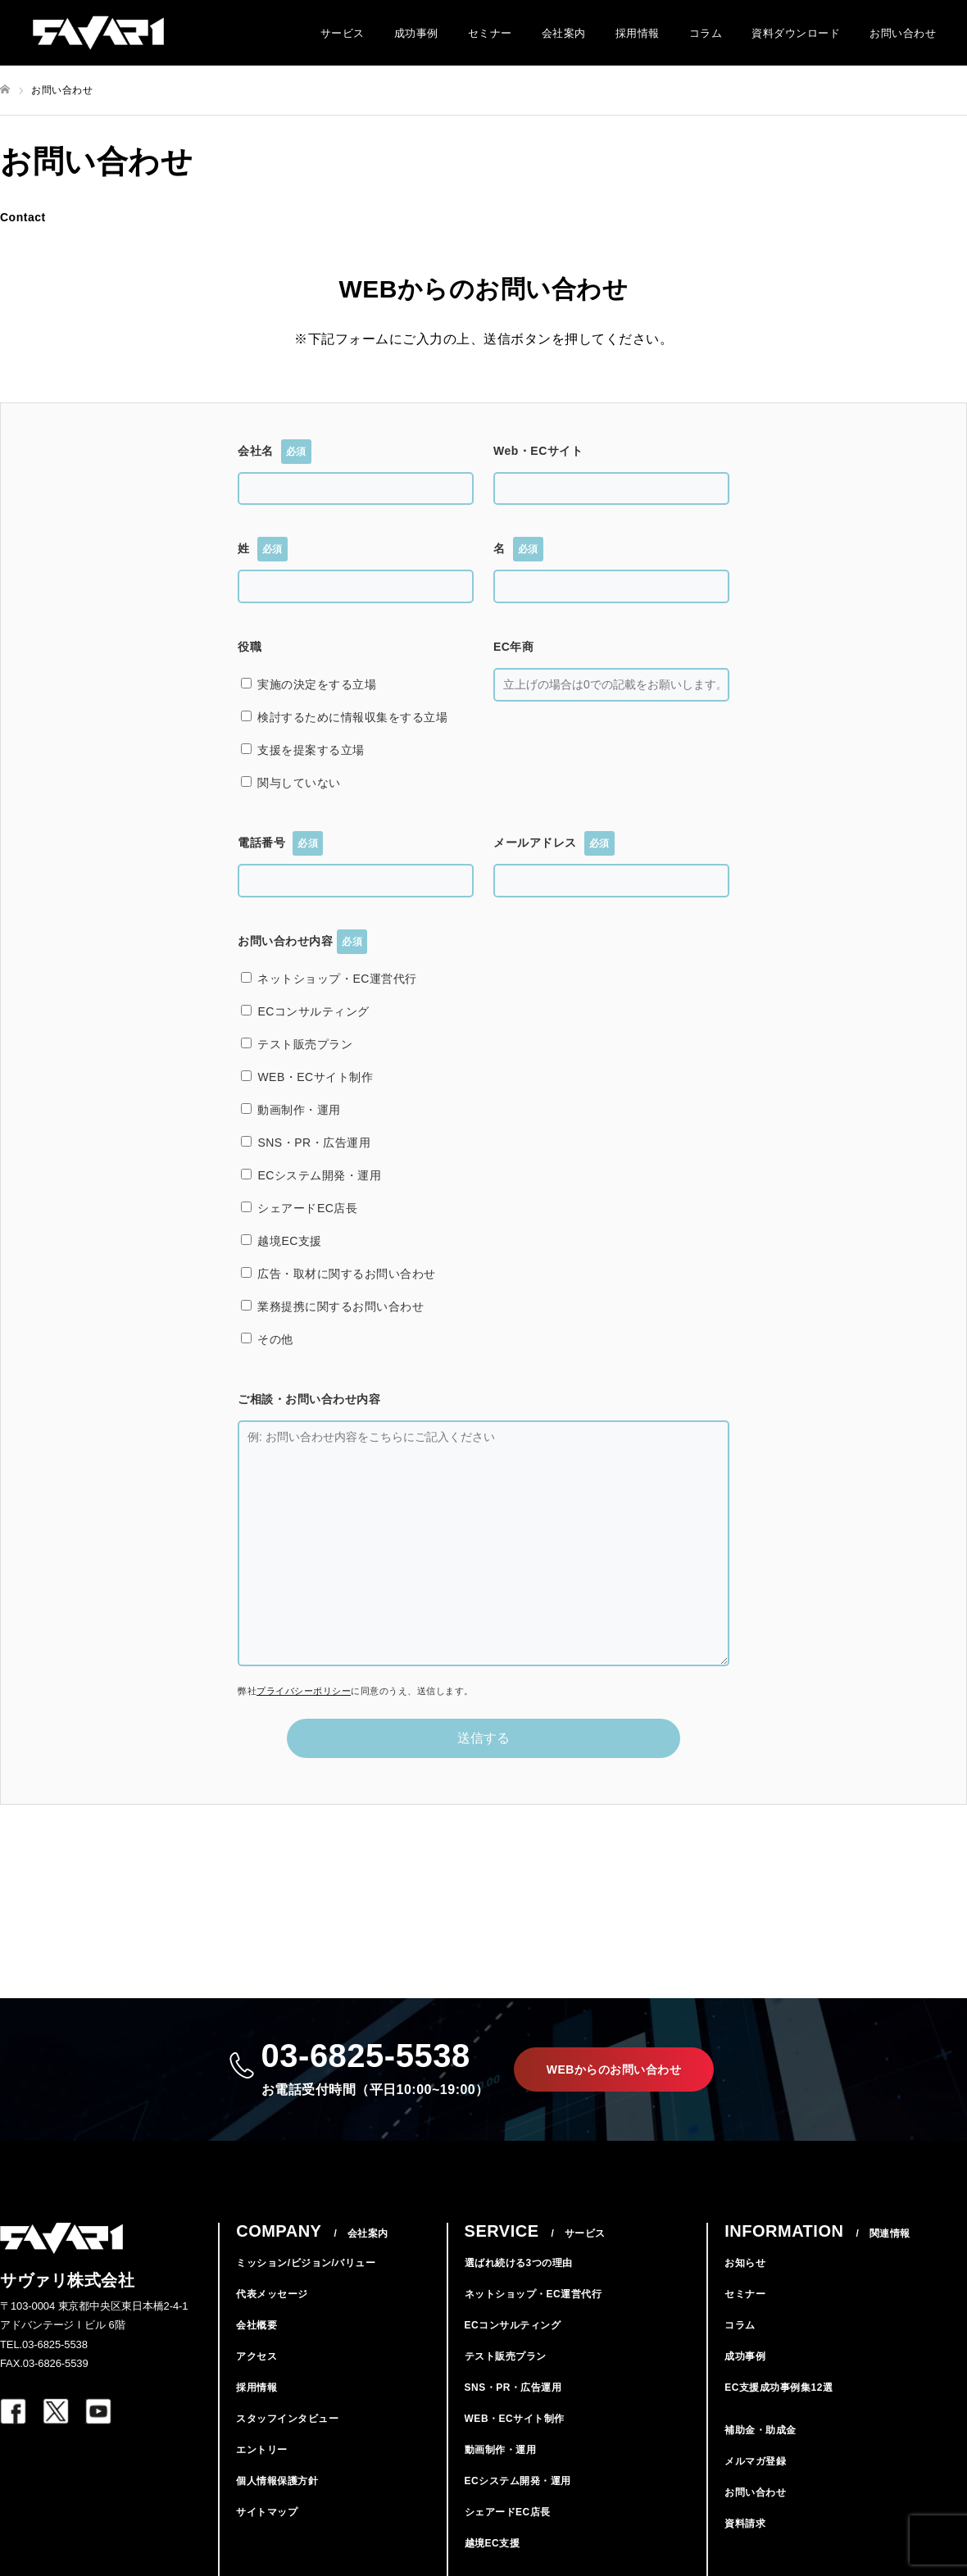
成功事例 (416, 33)
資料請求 (744, 2523)
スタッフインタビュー (287, 2418)
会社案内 (564, 33)
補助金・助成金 (760, 2430)
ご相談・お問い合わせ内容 (309, 1399)
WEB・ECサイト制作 (515, 2418)
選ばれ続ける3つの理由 (519, 2263)
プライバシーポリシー (304, 1691)
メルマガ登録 (755, 2461)
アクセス (256, 2356)
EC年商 (513, 646)
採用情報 (637, 33)
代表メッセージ (272, 2294)
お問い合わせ (902, 33)
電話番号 (280, 843)
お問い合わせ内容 (302, 941)
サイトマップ (266, 2512)
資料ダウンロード (795, 33)
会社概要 (256, 2325)
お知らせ (744, 2263)
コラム (706, 33)
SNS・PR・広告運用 (513, 2387)
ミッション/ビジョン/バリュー (305, 2263)
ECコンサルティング (513, 2325)
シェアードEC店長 (508, 2512)
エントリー (262, 2450)
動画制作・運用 (501, 2450)
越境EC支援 (492, 2543)
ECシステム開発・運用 (518, 2481)
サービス (342, 33)
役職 (249, 646)
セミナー (490, 33)
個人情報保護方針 (277, 2481)
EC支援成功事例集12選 (778, 2387)
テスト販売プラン (506, 2356)
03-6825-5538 (375, 2069)
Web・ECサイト (538, 450)
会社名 (274, 451)
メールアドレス (554, 843)
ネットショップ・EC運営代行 (533, 2294)
